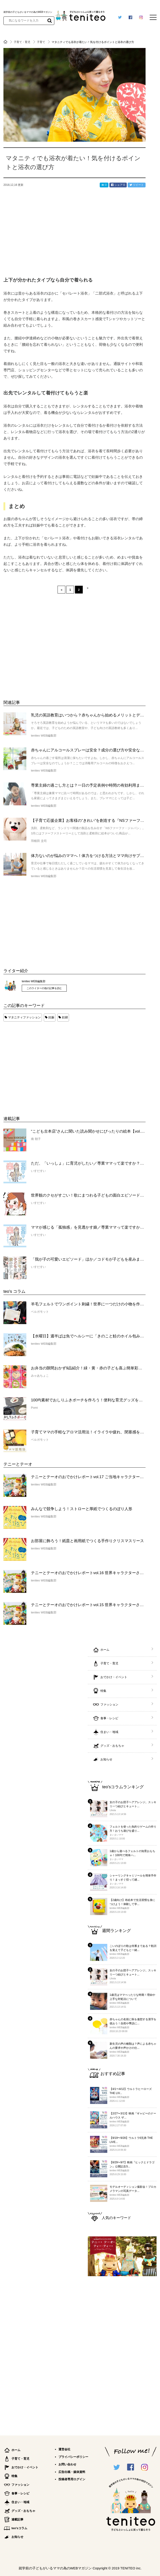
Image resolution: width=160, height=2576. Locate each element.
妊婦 (65, 1017)
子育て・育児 (22, 42)
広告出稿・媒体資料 (71, 2472)
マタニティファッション (24, 1017)
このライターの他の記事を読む (44, 988)
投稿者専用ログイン (71, 2479)
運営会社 (64, 2449)
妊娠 (51, 1017)
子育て (41, 42)
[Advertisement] (37, 1064)
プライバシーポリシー (73, 2457)
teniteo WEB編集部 (33, 981)
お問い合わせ (67, 2464)
